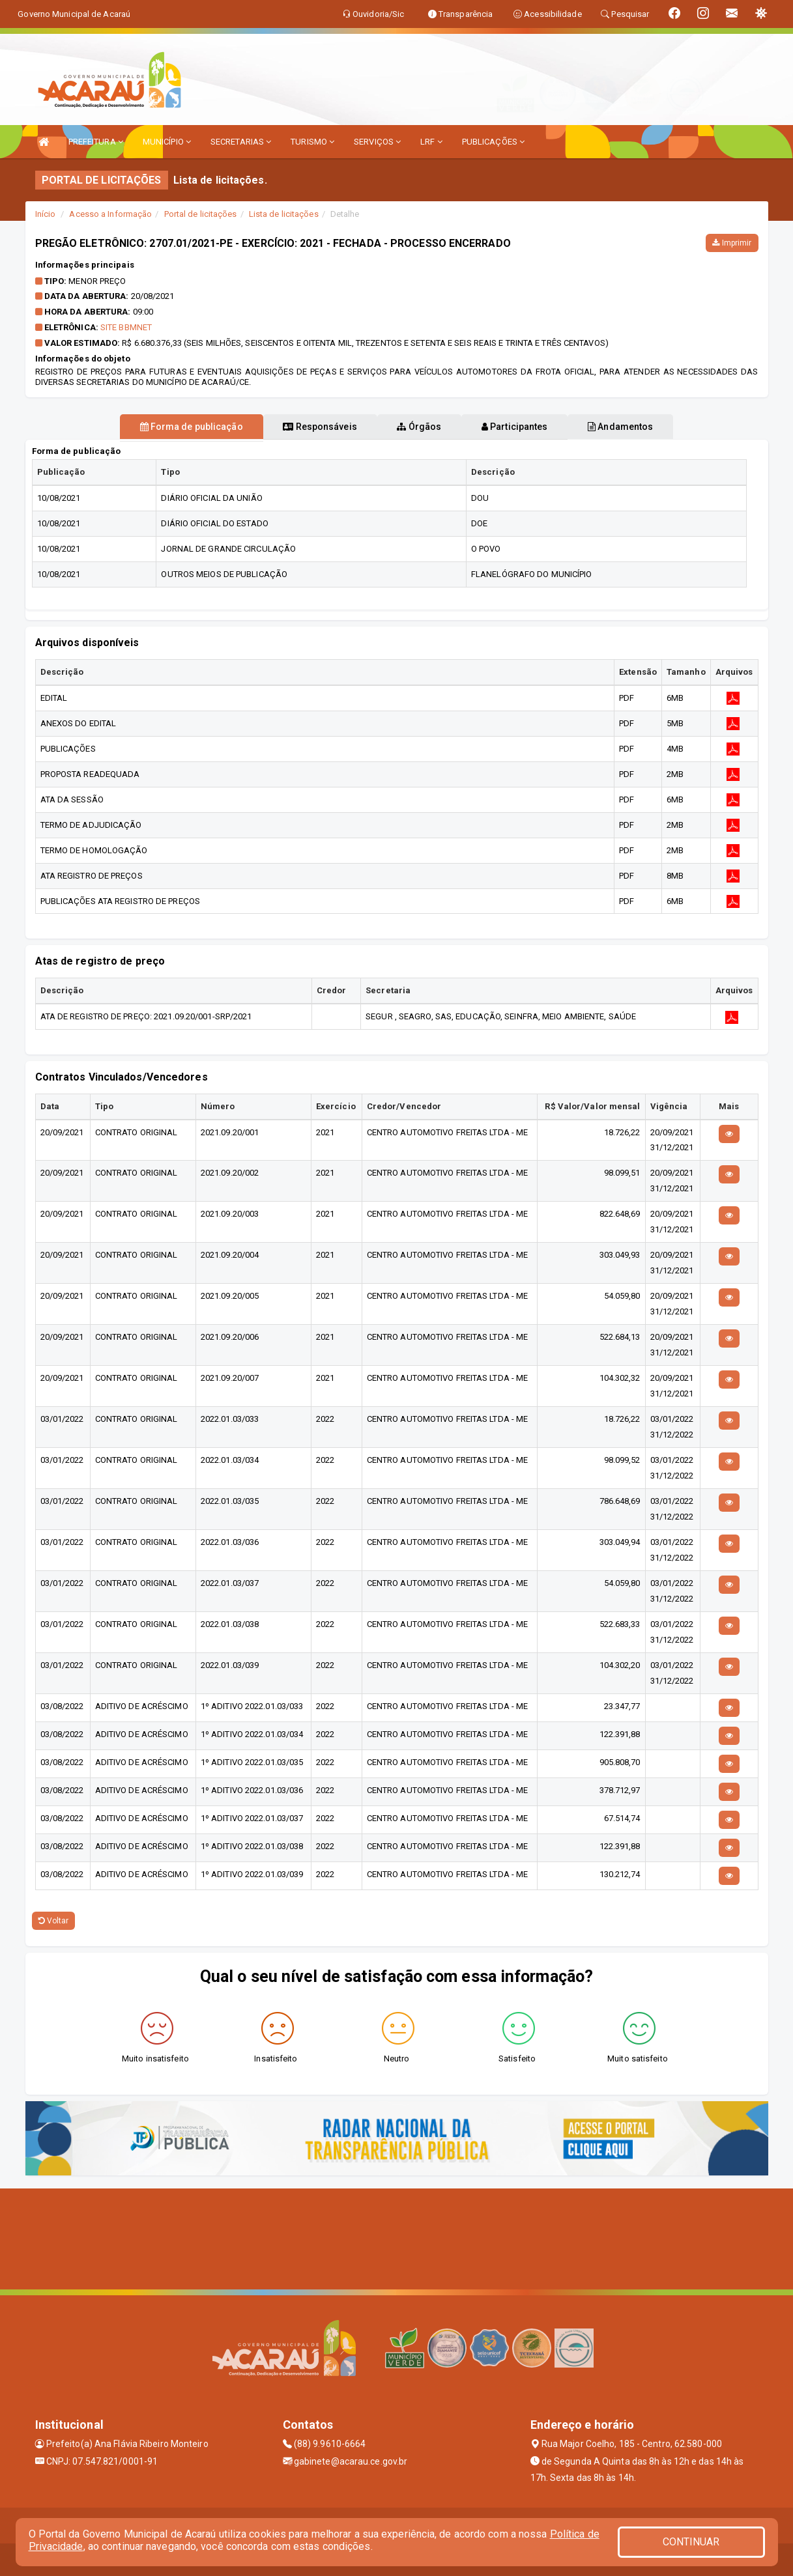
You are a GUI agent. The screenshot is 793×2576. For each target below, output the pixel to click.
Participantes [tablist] (529, 426)
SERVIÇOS (377, 142)
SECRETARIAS (240, 142)
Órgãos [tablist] (419, 426)
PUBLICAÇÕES (493, 142)
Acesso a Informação (110, 214)
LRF (431, 142)
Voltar (53, 1920)
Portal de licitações (200, 214)
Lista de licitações (284, 214)
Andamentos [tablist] (649, 426)
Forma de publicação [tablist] (162, 426)
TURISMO (312, 142)
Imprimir (731, 243)
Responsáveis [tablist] (305, 426)
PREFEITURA (95, 142)
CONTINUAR (691, 2542)
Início (45, 214)
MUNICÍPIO (167, 142)
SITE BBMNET (126, 327)
